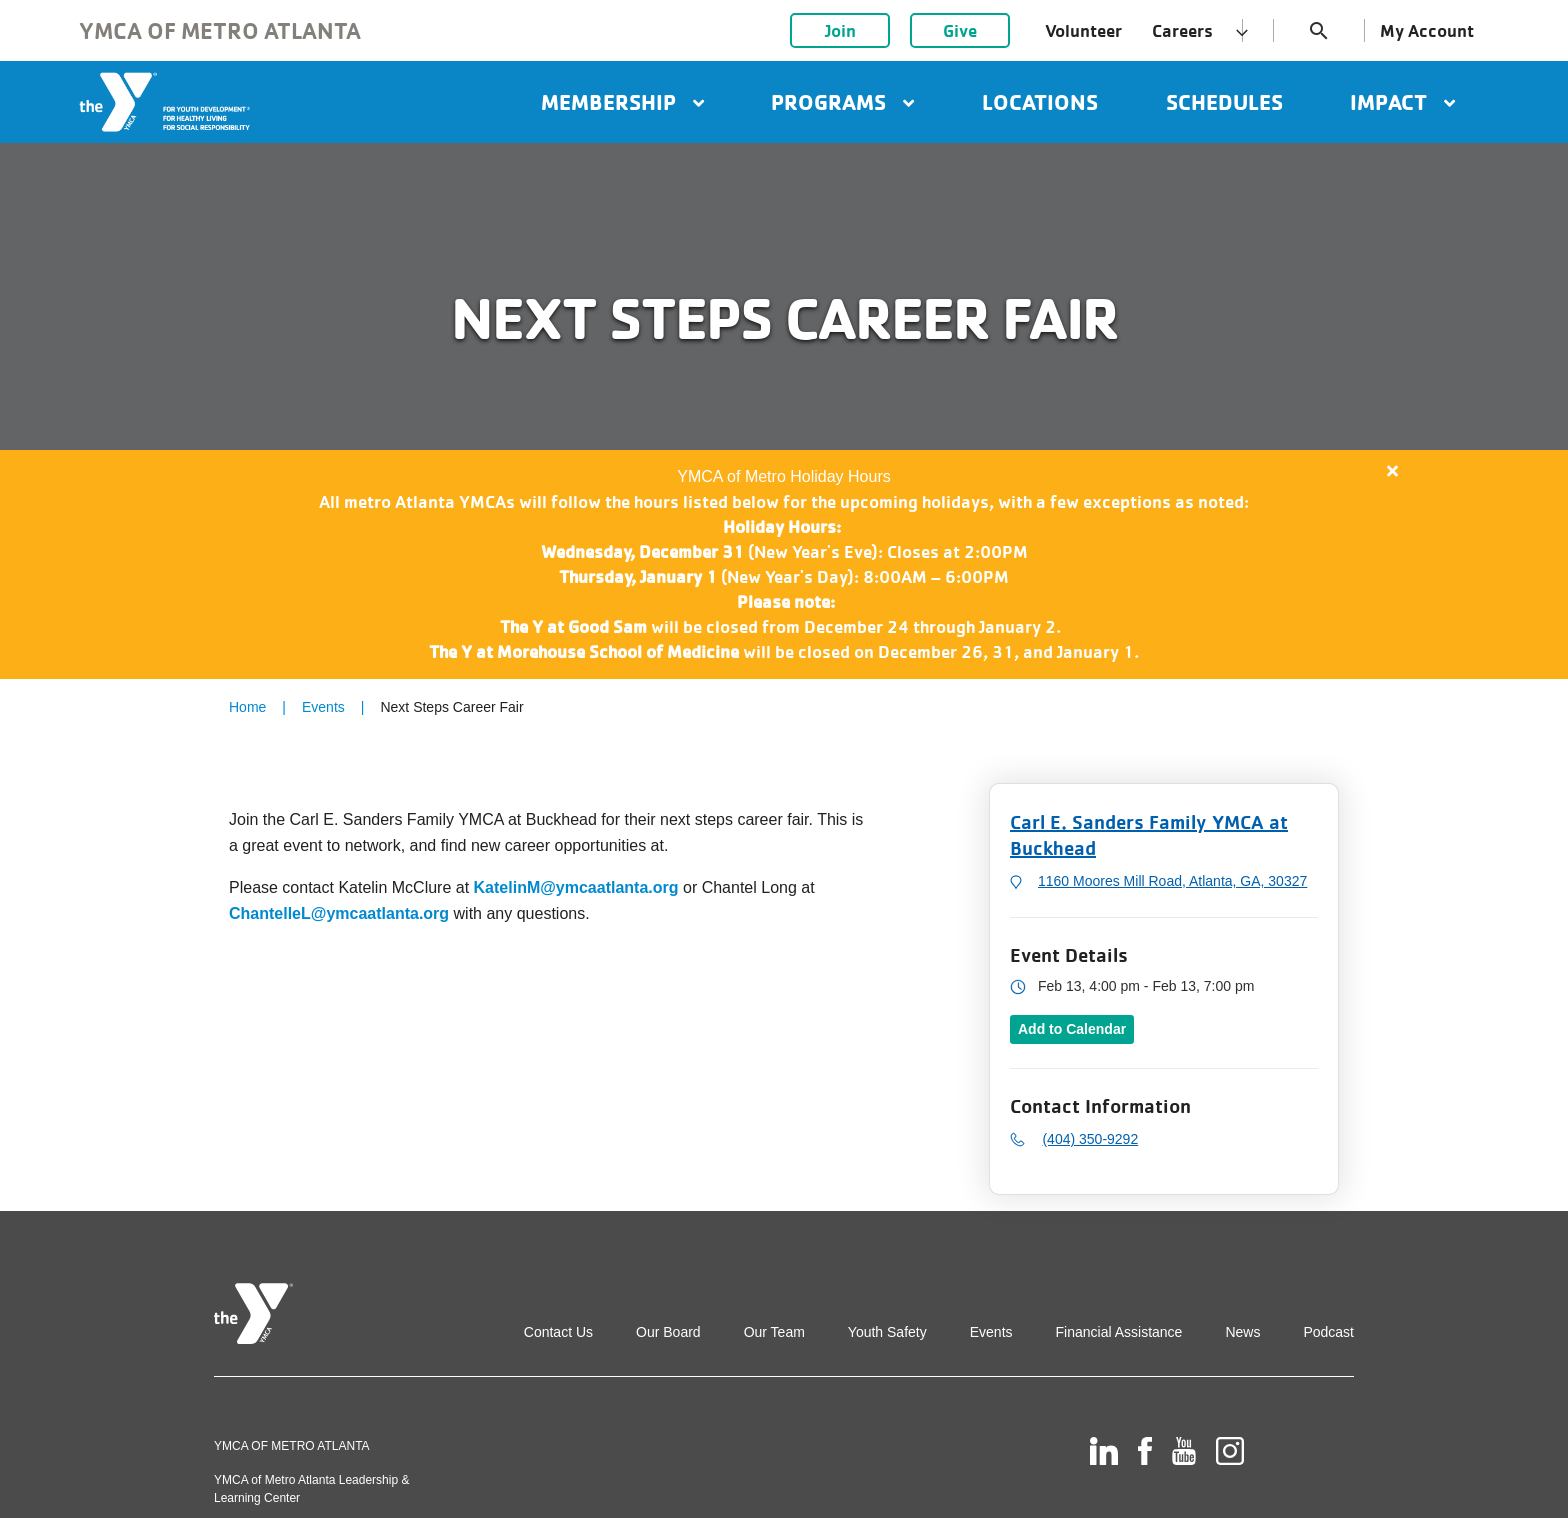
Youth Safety (887, 1332)
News (1242, 1332)
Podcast (1328, 1332)
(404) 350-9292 (1090, 1139)
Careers (1182, 30)
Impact (1402, 102)
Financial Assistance (1119, 1332)
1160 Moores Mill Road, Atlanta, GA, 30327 (1172, 881)
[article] (784, 564)
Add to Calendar (1072, 1029)
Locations (1040, 102)
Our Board (668, 1332)
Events (323, 707)
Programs (842, 102)
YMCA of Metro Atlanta (220, 30)
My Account (1427, 30)
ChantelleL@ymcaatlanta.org (339, 913)
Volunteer (1083, 30)
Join (840, 30)
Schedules (1224, 102)
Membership (622, 102)
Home (247, 707)
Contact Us (558, 1332)
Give (960, 30)
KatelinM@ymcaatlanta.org (576, 887)
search (1319, 31)
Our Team (774, 1332)
